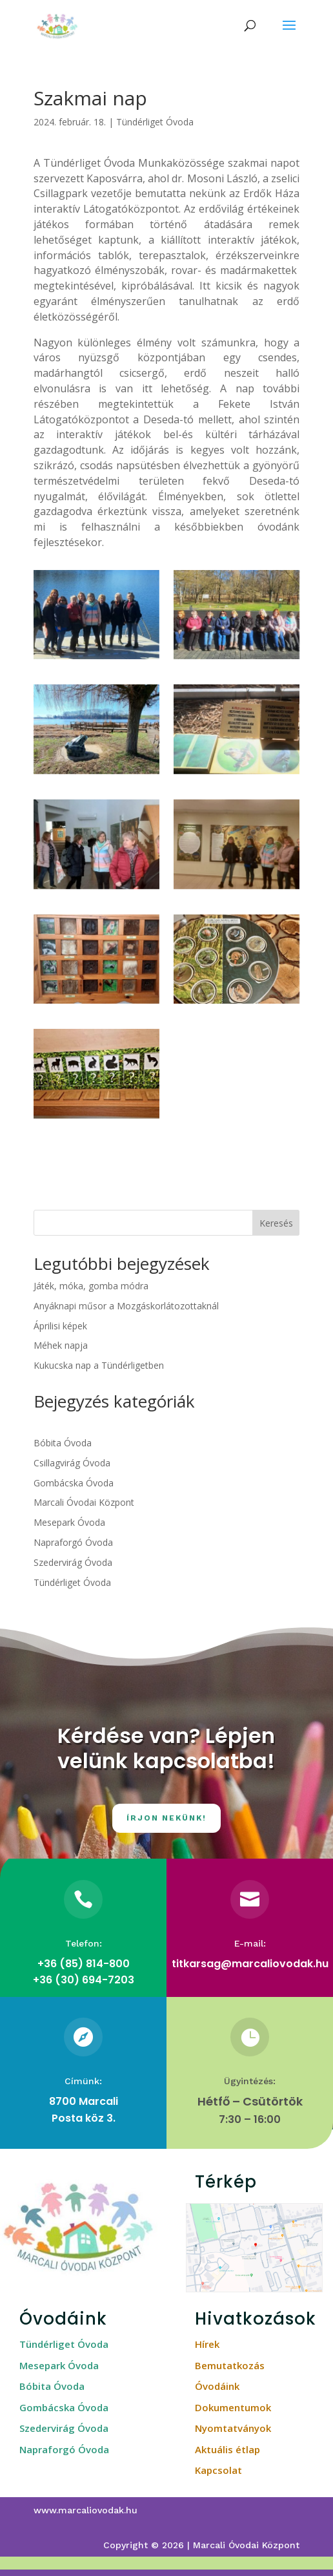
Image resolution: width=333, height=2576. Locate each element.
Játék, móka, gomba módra (91, 1286)
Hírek (207, 2344)
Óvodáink (217, 2386)
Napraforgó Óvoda (73, 1542)
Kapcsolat (218, 2470)
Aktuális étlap (227, 2449)
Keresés (276, 1223)
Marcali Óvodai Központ (84, 1502)
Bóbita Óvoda (63, 1443)
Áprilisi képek (60, 1326)
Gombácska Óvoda (74, 1483)
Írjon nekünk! (166, 1817)
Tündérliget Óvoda (155, 122)
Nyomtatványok (233, 2428)
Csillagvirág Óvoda (72, 1463)
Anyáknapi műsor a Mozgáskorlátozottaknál (126, 1306)
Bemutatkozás (230, 2365)
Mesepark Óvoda (69, 1522)
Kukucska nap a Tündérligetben (99, 1365)
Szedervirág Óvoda (73, 1562)
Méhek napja (61, 1345)
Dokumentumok (233, 2407)
